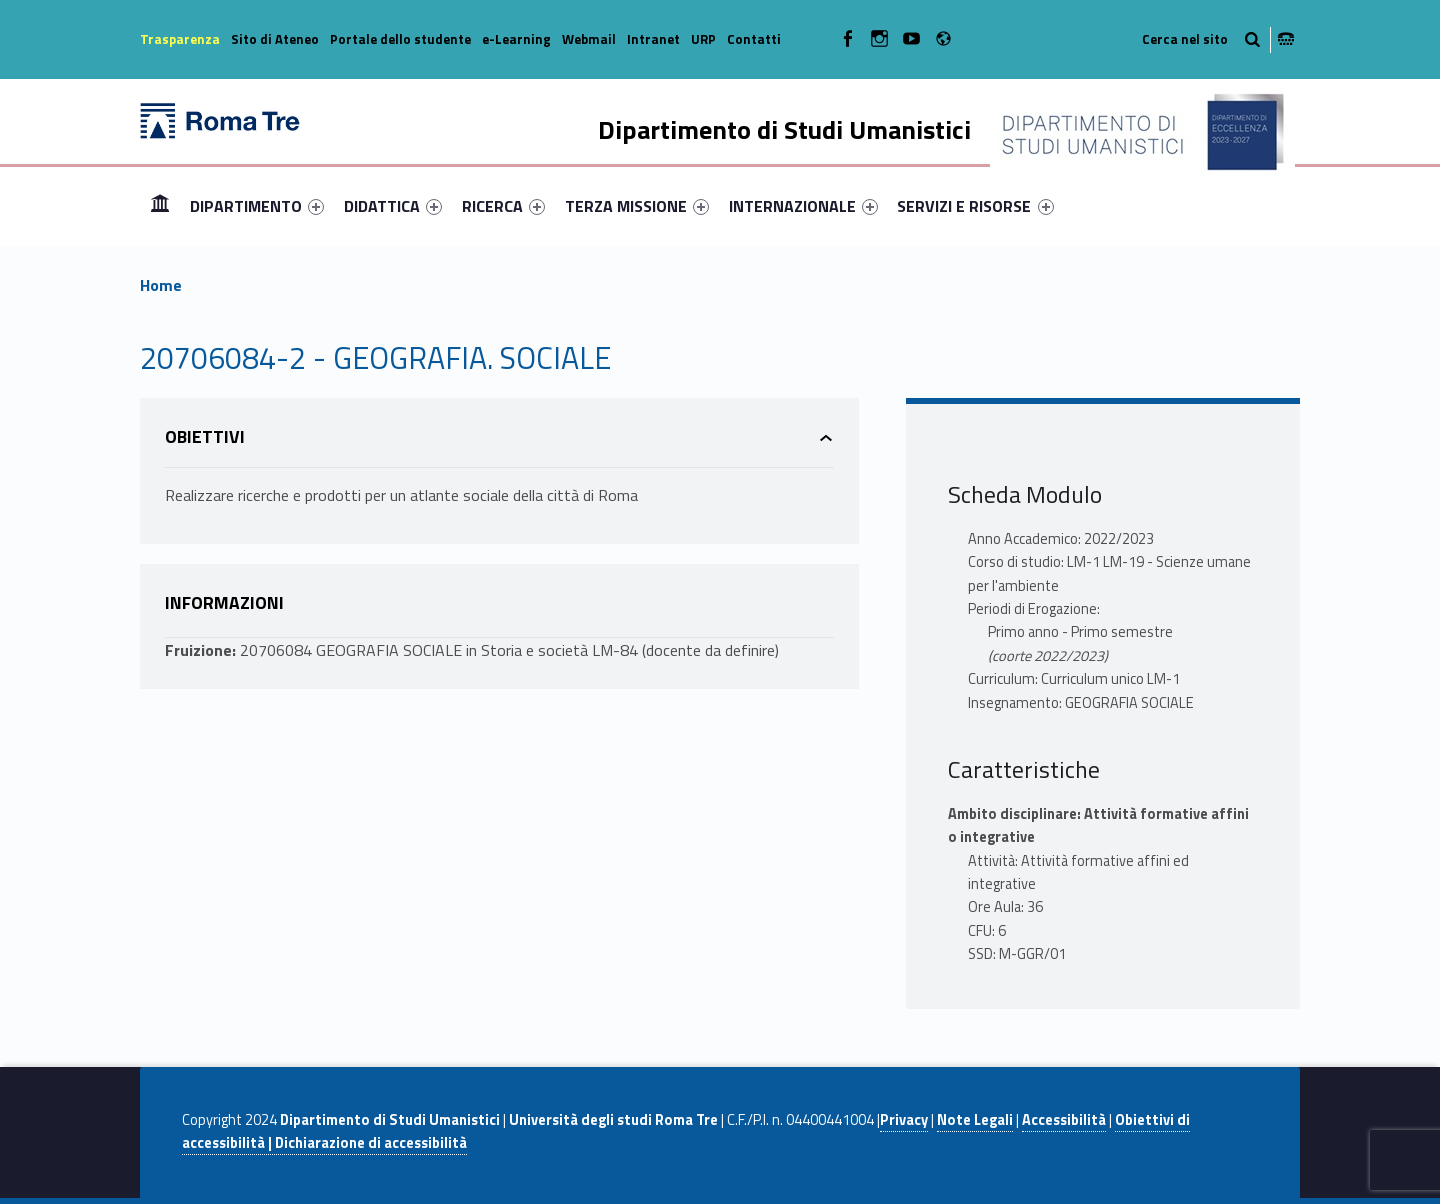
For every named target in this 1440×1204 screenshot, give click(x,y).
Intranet (653, 39)
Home (160, 205)
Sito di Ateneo (275, 39)
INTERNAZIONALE (803, 206)
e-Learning (516, 39)
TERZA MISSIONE (637, 206)
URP (703, 39)
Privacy (904, 1120)
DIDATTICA (393, 206)
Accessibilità (1064, 1120)
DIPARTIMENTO (257, 206)
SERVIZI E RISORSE (975, 206)
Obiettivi (205, 436)
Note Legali (975, 1120)
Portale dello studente (400, 39)
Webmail (589, 39)
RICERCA (503, 206)
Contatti (754, 39)
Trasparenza (180, 39)
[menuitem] (160, 206)
